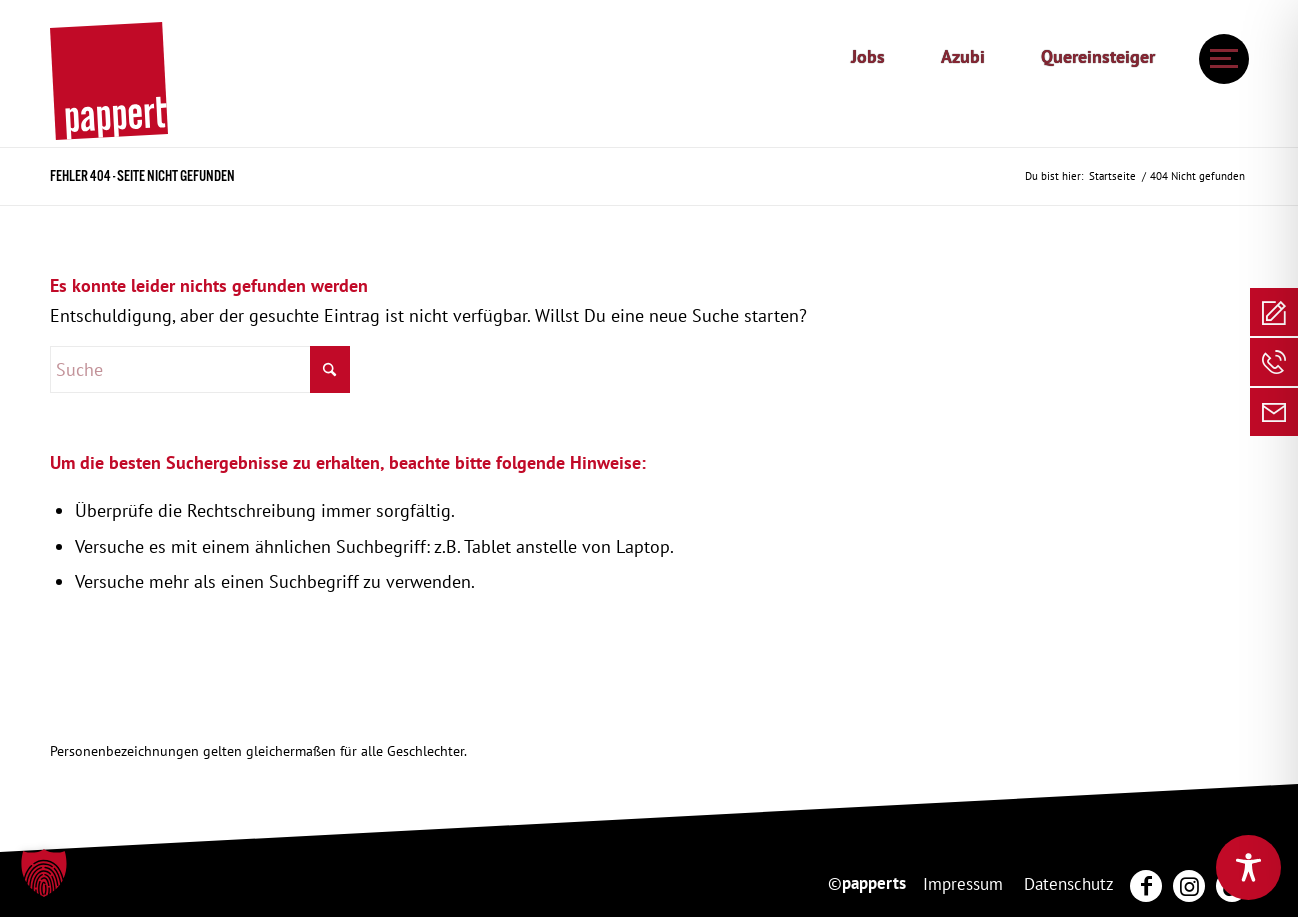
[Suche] (200, 369)
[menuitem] (868, 57)
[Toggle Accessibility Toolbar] (1248, 867)
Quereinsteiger (1098, 56)
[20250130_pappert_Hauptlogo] (109, 81)
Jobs (868, 56)
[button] (44, 873)
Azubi (963, 56)
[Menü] (1218, 59)
